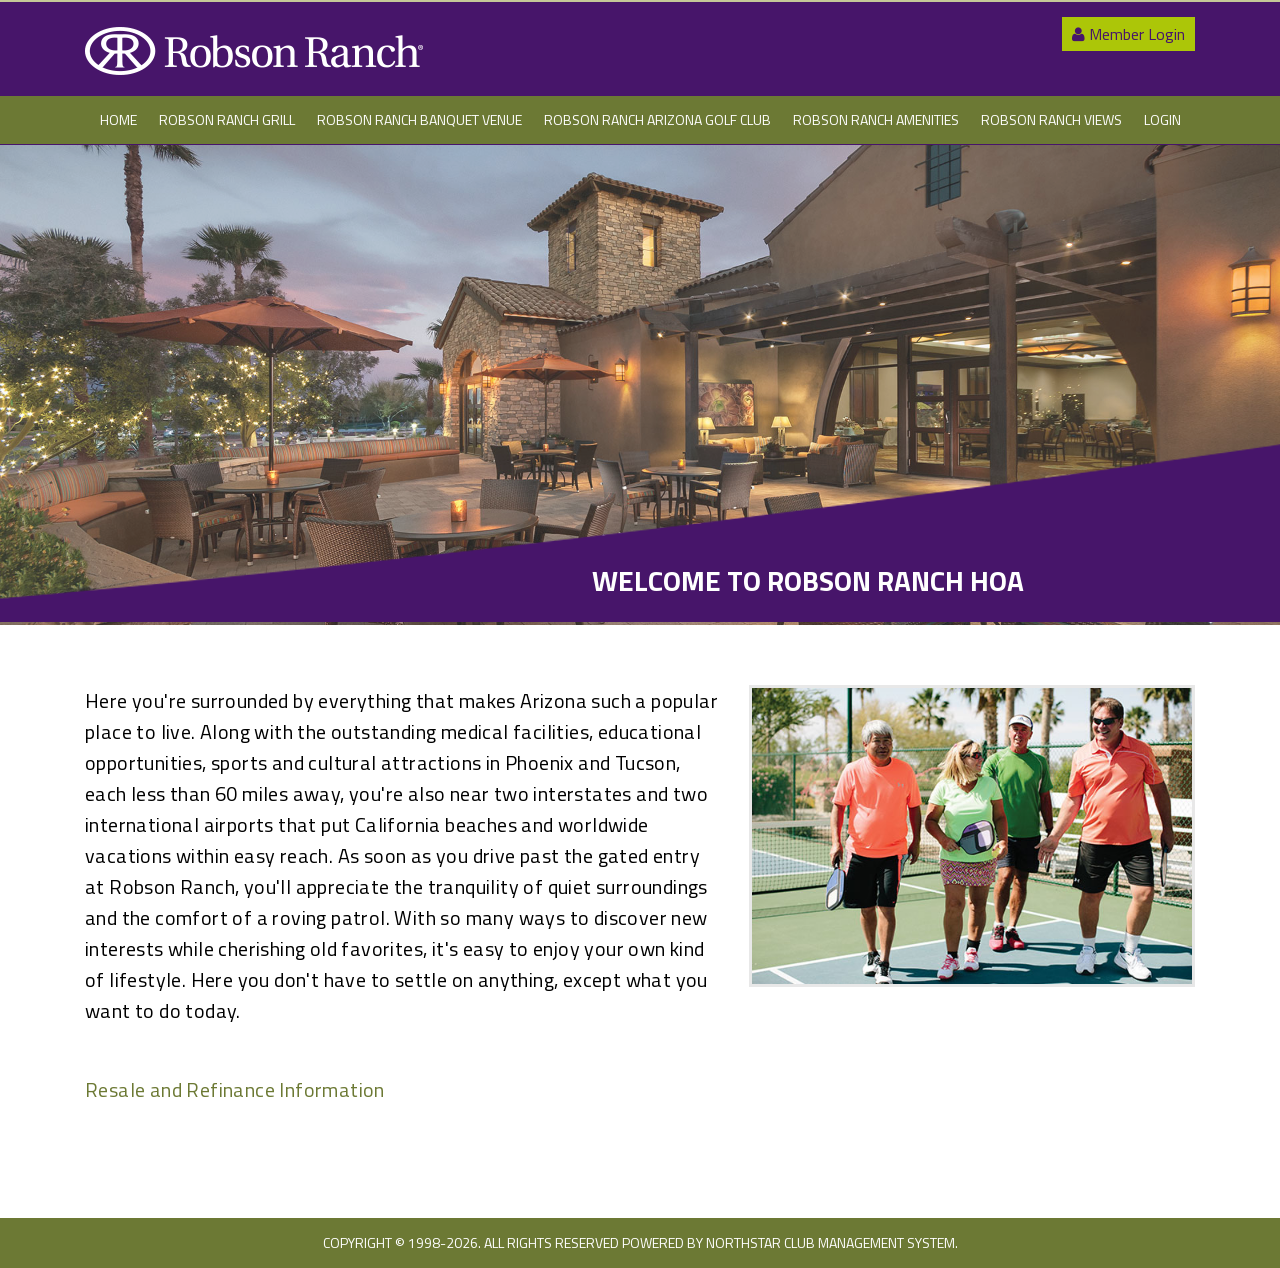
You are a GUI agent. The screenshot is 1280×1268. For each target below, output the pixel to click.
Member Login (1128, 34)
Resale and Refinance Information (235, 1089)
